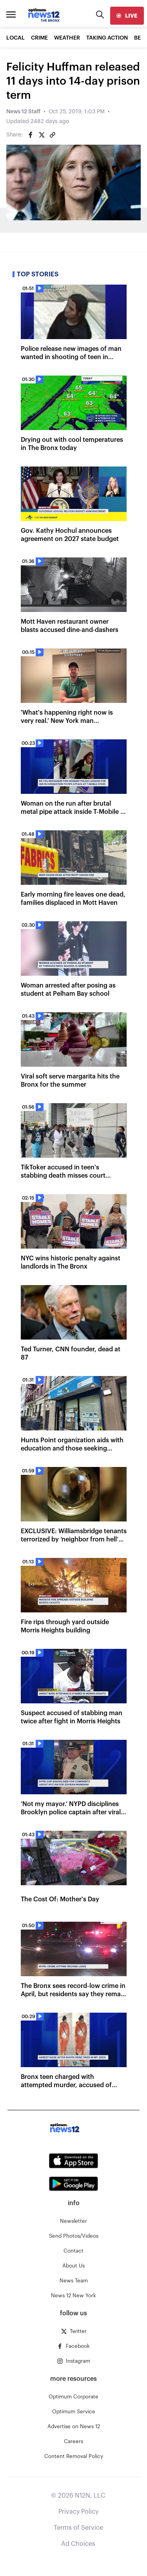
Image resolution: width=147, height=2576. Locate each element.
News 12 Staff (23, 111)
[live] (127, 16)
